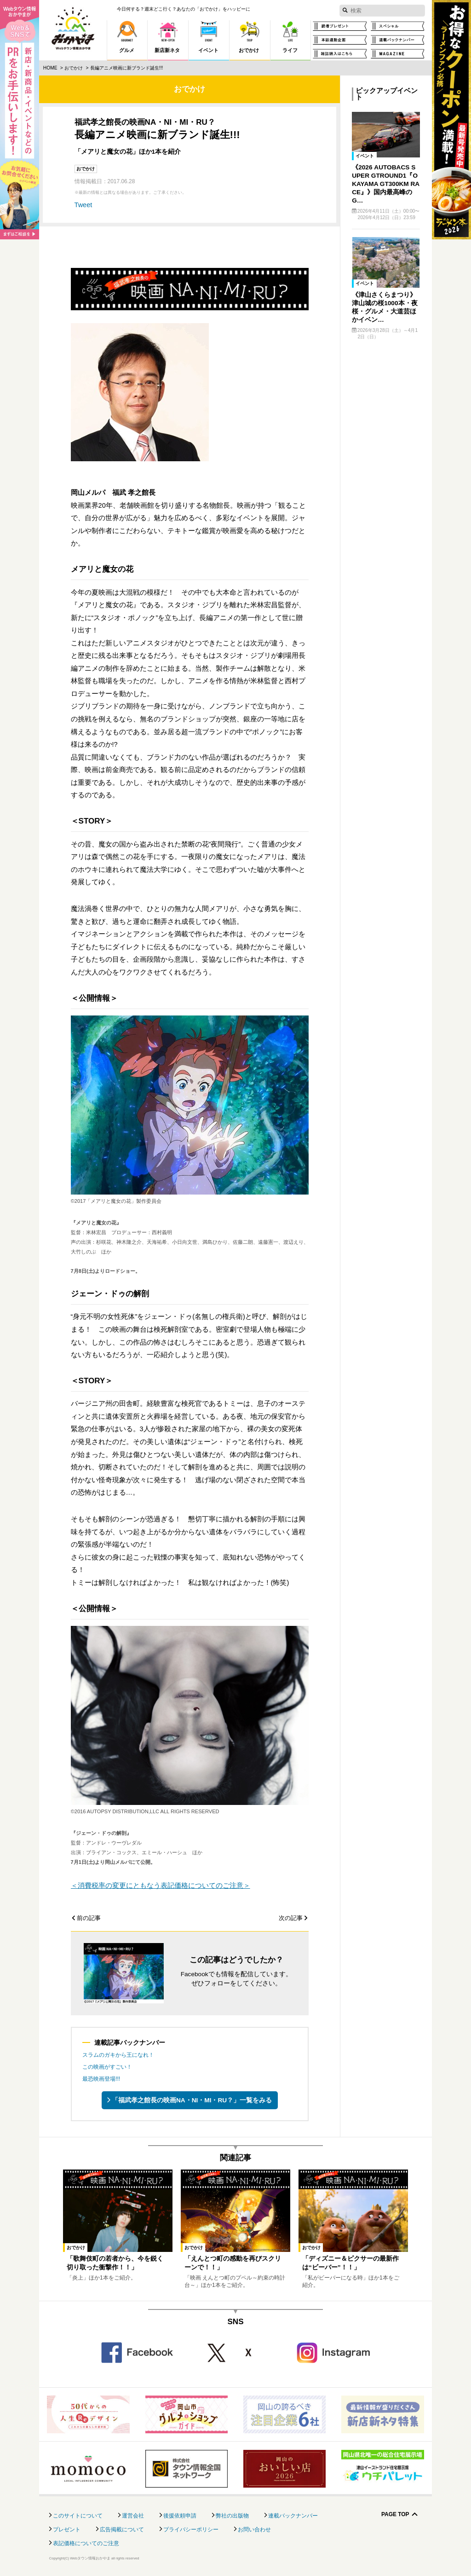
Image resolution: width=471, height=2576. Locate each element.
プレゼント (66, 2529)
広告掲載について (122, 2529)
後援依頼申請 (179, 2515)
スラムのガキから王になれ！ (118, 2055)
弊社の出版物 (232, 2515)
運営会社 (133, 2515)
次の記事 (291, 1918)
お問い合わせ (254, 2529)
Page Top (395, 2515)
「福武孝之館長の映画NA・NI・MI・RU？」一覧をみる (192, 2100)
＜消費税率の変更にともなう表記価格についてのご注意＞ (160, 1885)
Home (50, 67)
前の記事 (89, 1918)
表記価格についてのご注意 (86, 2543)
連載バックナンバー (293, 2515)
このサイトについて (78, 2515)
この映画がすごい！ (107, 2067)
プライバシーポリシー (190, 2529)
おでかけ (73, 67)
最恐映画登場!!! (101, 2079)
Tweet (83, 205)
